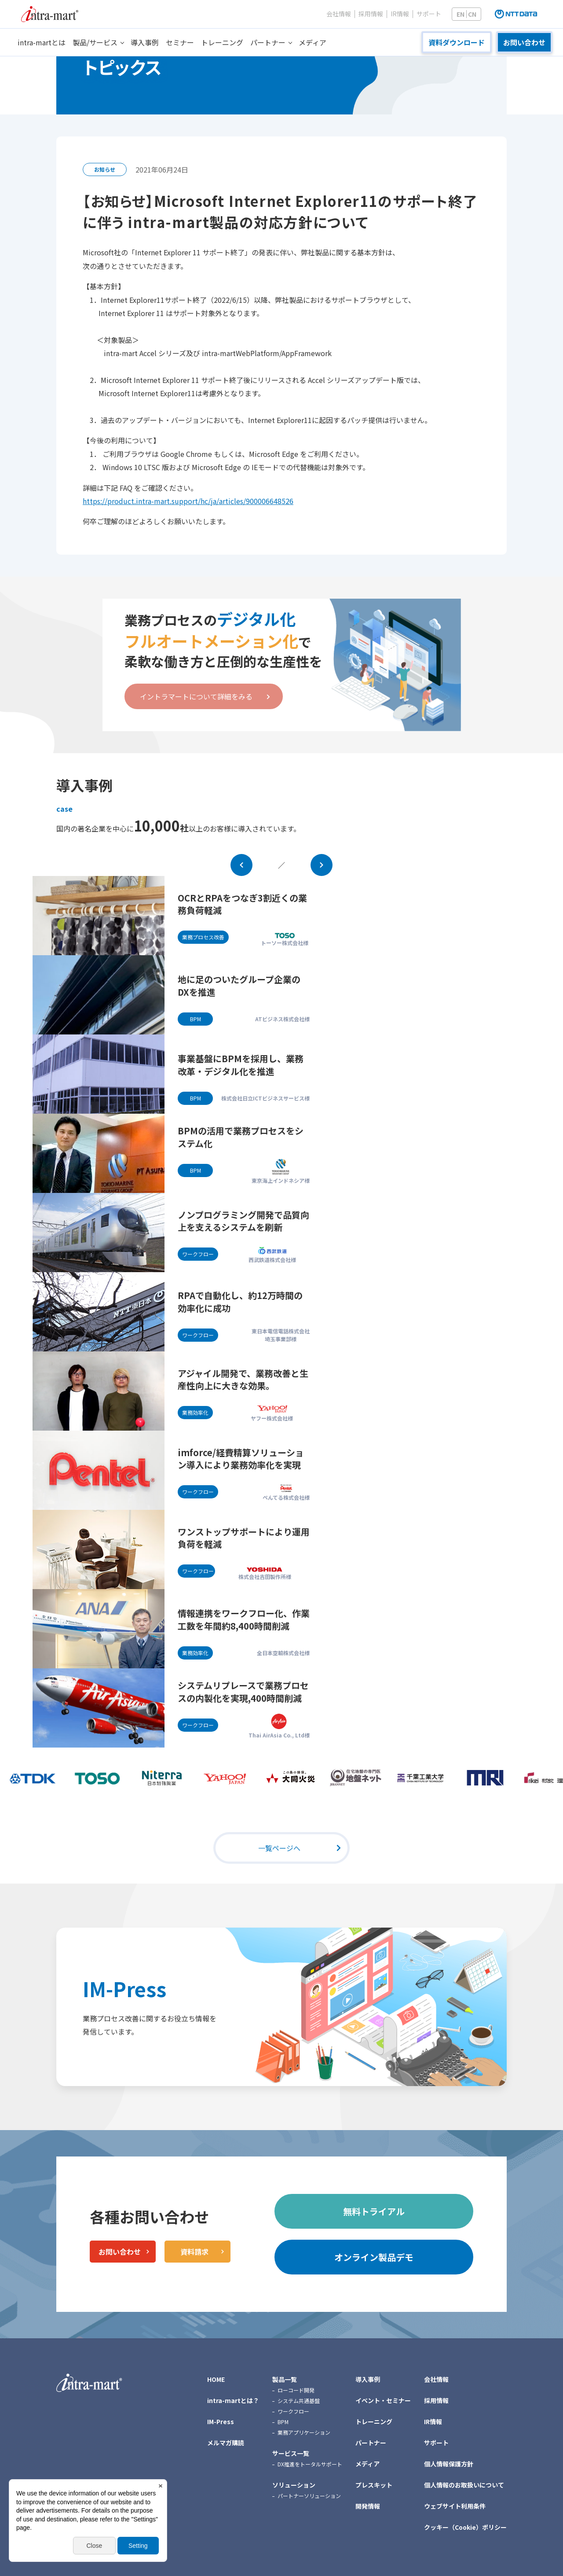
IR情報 (400, 14)
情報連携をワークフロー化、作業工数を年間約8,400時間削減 (244, 1619)
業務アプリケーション (304, 2432)
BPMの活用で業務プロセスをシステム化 (240, 1137)
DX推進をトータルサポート (310, 2464)
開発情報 (367, 2506)
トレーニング (222, 42)
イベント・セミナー (383, 2400)
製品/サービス (95, 42)
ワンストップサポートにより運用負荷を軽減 (244, 1538)
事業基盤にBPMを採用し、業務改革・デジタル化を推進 (240, 1064)
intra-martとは (42, 42)
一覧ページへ (279, 1848)
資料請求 (194, 2251)
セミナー (180, 42)
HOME (216, 2379)
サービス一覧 (290, 2453)
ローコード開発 (296, 2390)
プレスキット (373, 2484)
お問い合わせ (524, 42)
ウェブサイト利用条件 (455, 2506)
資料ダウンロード (456, 42)
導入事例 (145, 42)
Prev (241, 865)
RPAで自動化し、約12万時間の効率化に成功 (240, 1301)
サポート (429, 14)
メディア (312, 42)
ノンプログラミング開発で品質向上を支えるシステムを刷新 (243, 1221)
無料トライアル (374, 2211)
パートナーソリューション (309, 2495)
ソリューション (293, 2484)
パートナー (267, 42)
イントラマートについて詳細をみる (196, 696)
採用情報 (370, 14)
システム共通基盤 (299, 2400)
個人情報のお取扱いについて (464, 2484)
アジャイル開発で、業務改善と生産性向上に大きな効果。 (243, 1379)
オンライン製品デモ (373, 2257)
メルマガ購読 (225, 2442)
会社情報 (338, 14)
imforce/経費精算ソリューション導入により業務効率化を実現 (241, 1458)
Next (322, 865)
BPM (283, 2421)
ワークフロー (293, 2411)
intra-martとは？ (233, 2400)
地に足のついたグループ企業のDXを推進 (239, 985)
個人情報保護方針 (448, 2463)
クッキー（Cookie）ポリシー (465, 2527)
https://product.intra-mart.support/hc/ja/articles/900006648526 (188, 501)
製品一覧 (284, 2379)
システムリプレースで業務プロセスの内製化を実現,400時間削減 (243, 1691)
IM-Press (124, 1988)
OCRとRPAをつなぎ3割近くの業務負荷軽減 (242, 904)
